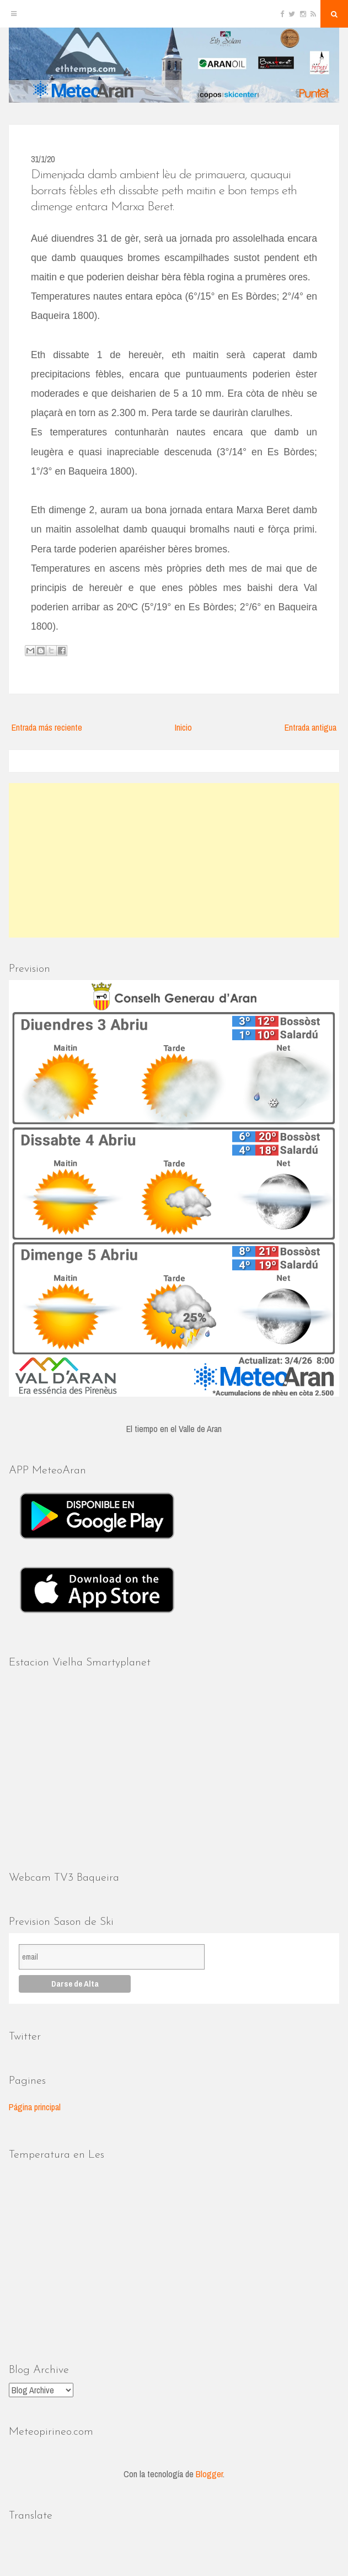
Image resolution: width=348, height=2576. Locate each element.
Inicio (183, 727)
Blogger (209, 2474)
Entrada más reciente (47, 727)
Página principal (35, 2107)
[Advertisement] (174, 860)
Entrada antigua (310, 727)
